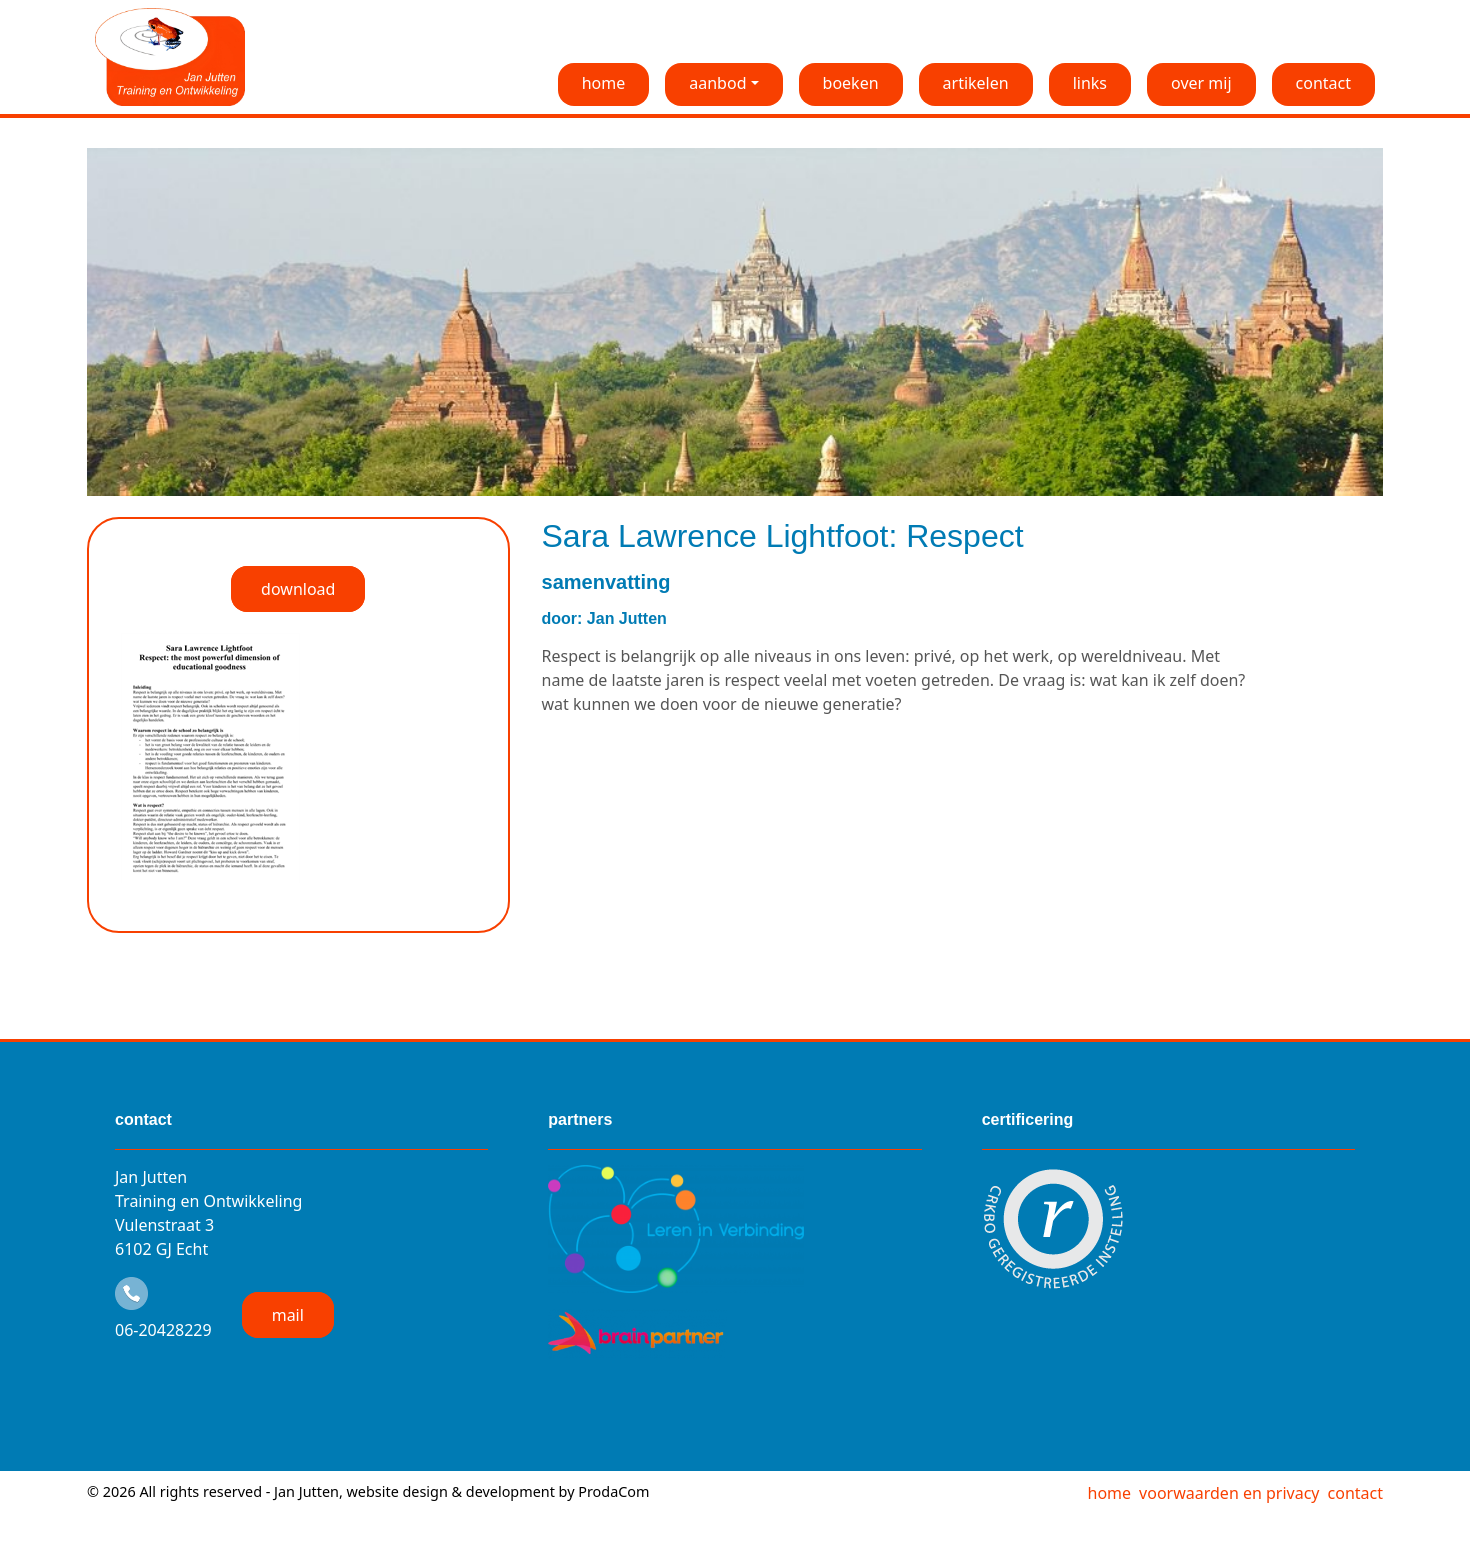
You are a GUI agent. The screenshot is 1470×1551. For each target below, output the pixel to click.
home (604, 83)
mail (288, 1315)
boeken (851, 83)
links (1090, 83)
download (298, 589)
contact (1323, 83)
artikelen (976, 83)
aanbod (717, 83)
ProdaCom (613, 1491)
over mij (1201, 83)
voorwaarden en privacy (1229, 1493)
